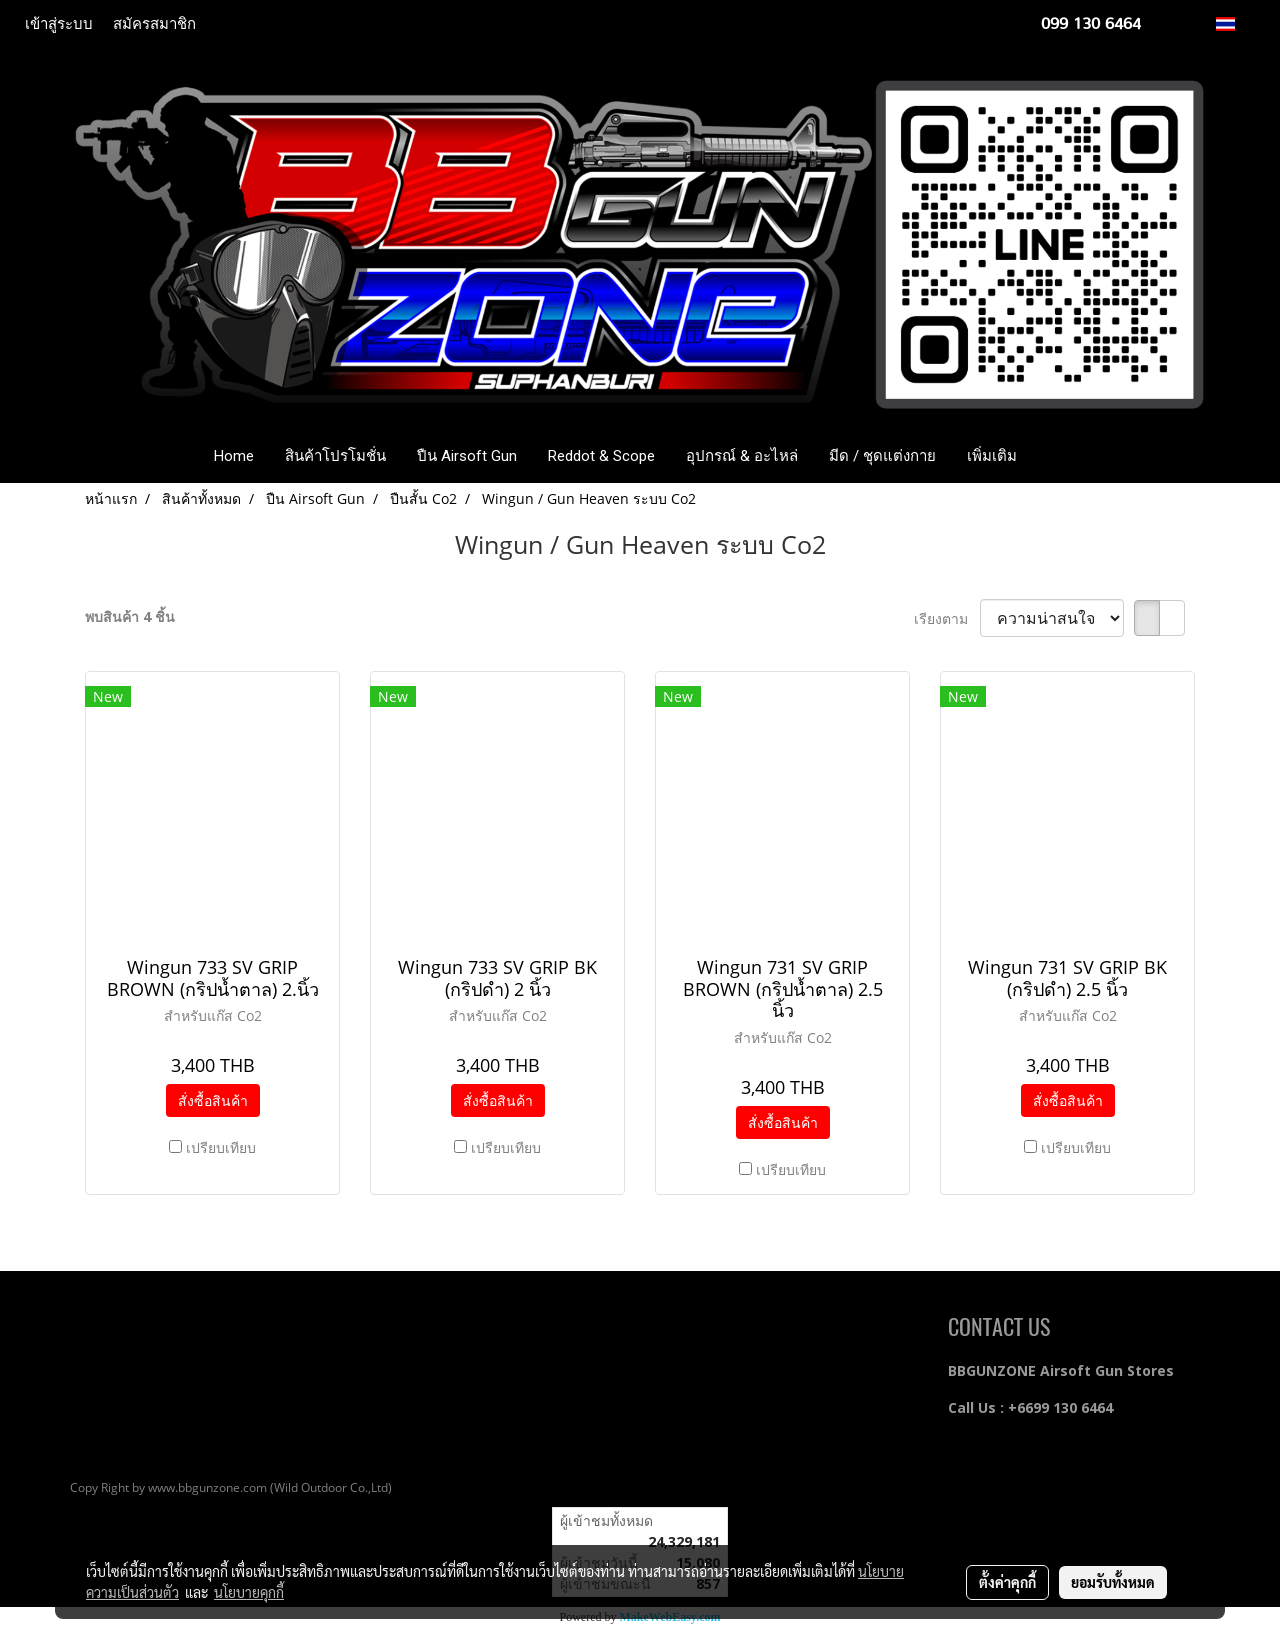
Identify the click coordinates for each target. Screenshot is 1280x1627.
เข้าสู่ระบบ (59, 24)
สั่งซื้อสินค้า (213, 1100)
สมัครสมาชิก (154, 24)
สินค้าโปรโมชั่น (335, 456)
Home (234, 456)
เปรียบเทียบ (221, 1147)
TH (1236, 23)
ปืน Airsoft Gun (467, 456)
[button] (1062, 456)
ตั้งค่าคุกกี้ (1007, 1582)
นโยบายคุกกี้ (249, 1592)
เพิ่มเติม (992, 456)
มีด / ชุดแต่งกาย (882, 456)
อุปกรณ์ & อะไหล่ (742, 456)
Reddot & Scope (601, 456)
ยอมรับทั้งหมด (1113, 1582)
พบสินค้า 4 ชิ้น (130, 616)
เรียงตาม (947, 618)
